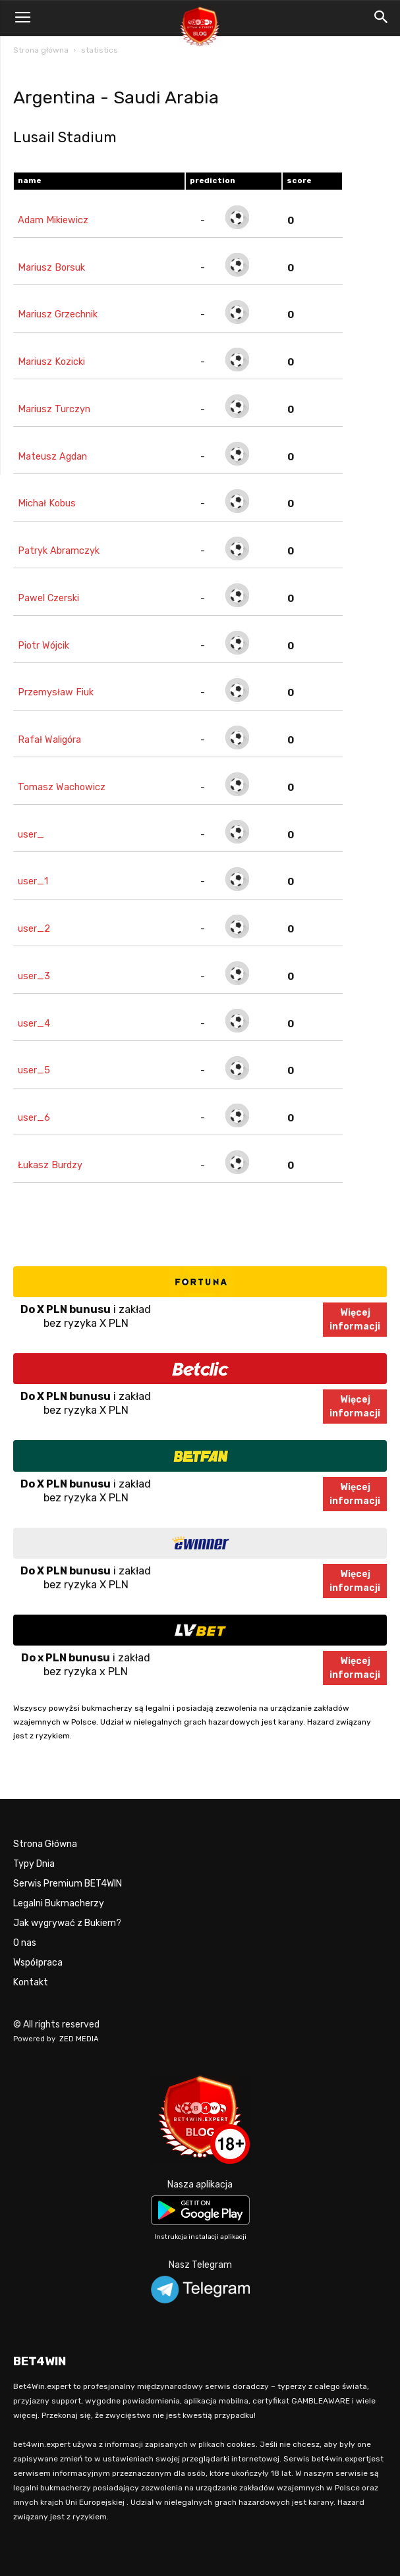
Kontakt (30, 1982)
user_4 (34, 1023)
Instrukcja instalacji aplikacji (200, 2237)
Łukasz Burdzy (50, 1165)
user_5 (34, 1070)
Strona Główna (45, 1844)
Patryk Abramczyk (59, 550)
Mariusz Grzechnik (58, 314)
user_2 (34, 928)
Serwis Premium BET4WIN (67, 1883)
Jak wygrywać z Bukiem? (67, 1923)
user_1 (33, 881)
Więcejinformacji (354, 1319)
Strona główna (41, 50)
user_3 (34, 976)
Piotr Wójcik (43, 645)
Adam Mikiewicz (53, 220)
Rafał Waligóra (49, 739)
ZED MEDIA (79, 2039)
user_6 (34, 1117)
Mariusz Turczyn (54, 409)
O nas (24, 1942)
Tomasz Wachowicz (61, 787)
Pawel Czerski (48, 598)
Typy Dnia (34, 1863)
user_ (31, 834)
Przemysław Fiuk (56, 692)
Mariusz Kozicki (51, 361)
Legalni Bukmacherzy (58, 1903)
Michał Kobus (47, 503)
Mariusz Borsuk (51, 267)
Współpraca (38, 1962)
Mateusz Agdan (52, 456)
